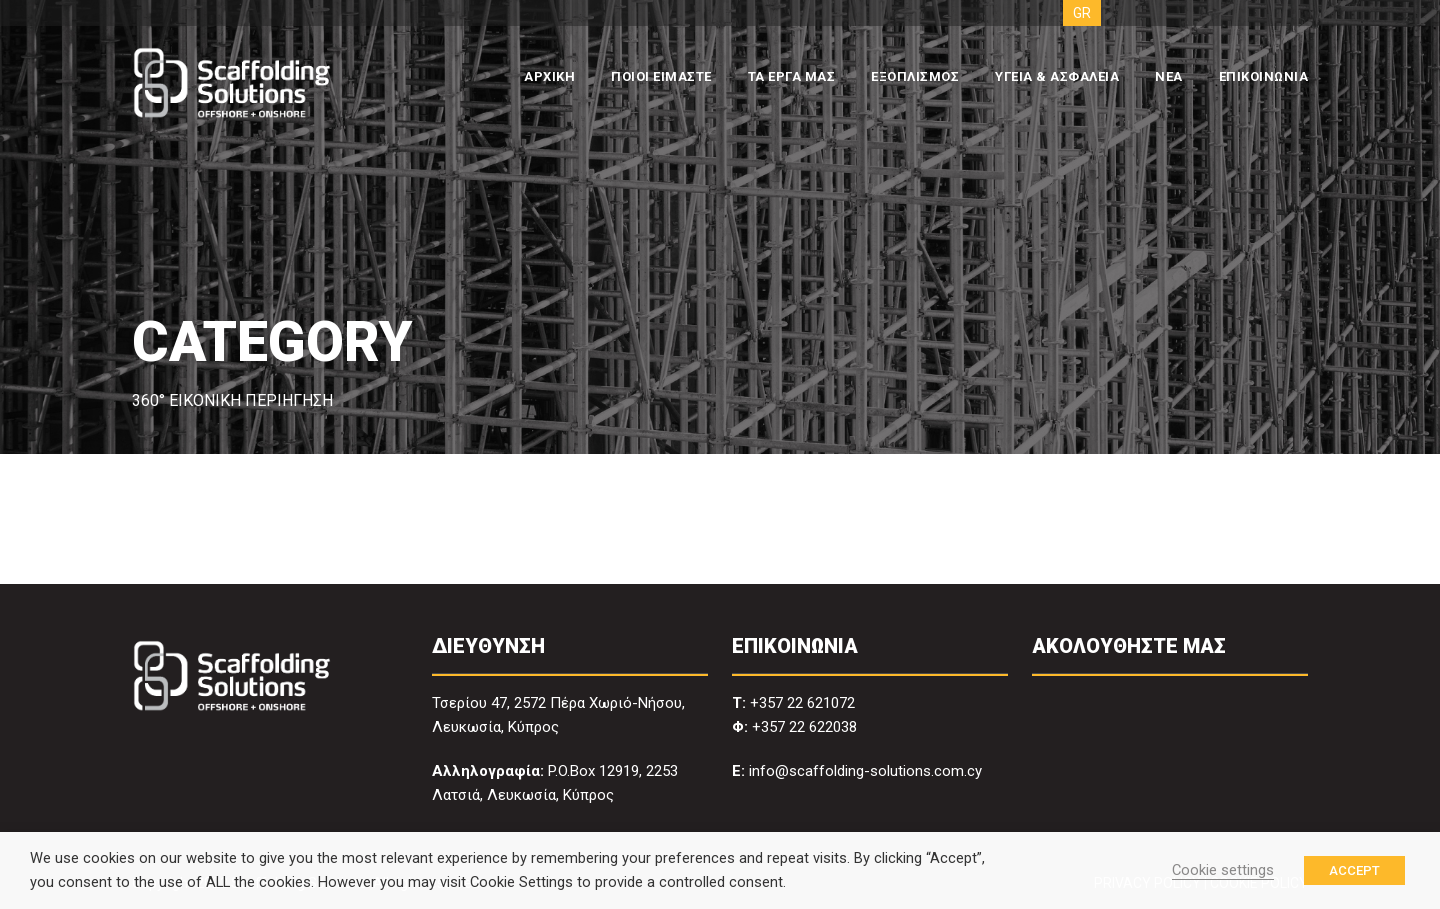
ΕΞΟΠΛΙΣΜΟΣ (915, 76)
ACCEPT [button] (1354, 870)
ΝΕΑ (1169, 76)
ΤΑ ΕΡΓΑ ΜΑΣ (792, 76)
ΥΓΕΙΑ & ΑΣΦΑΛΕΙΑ (1057, 76)
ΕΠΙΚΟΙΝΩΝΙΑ (1264, 76)
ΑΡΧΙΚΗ (549, 76)
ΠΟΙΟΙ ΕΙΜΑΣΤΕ (661, 76)
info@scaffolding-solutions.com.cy (865, 771)
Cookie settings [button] (1223, 870)
